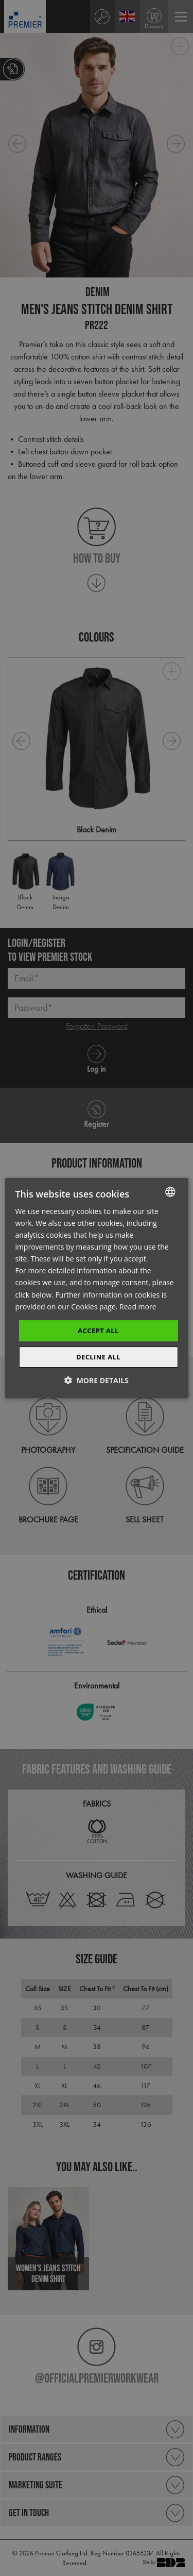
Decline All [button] (98, 1356)
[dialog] (96, 1288)
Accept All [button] (98, 1330)
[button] (96, 1380)
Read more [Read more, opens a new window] (137, 1306)
